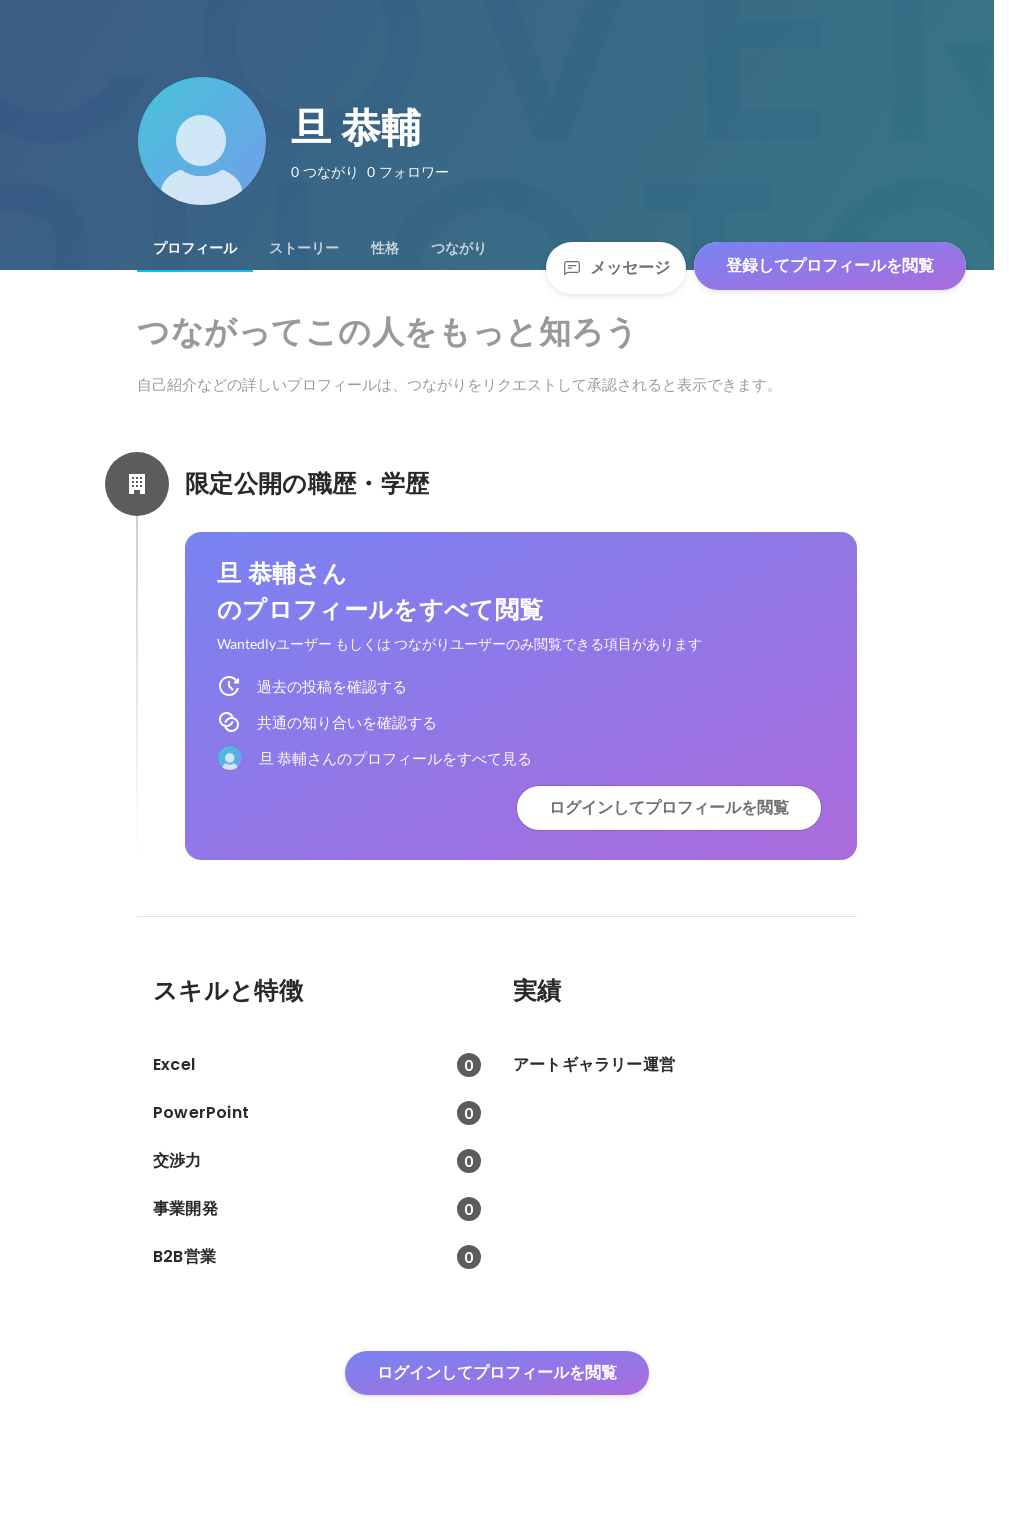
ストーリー (304, 248)
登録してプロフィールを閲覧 (830, 265)
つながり (459, 248)
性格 (385, 248)
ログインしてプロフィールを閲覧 (669, 807)
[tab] (195, 248)
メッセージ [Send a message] (616, 267)
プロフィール (195, 248)
